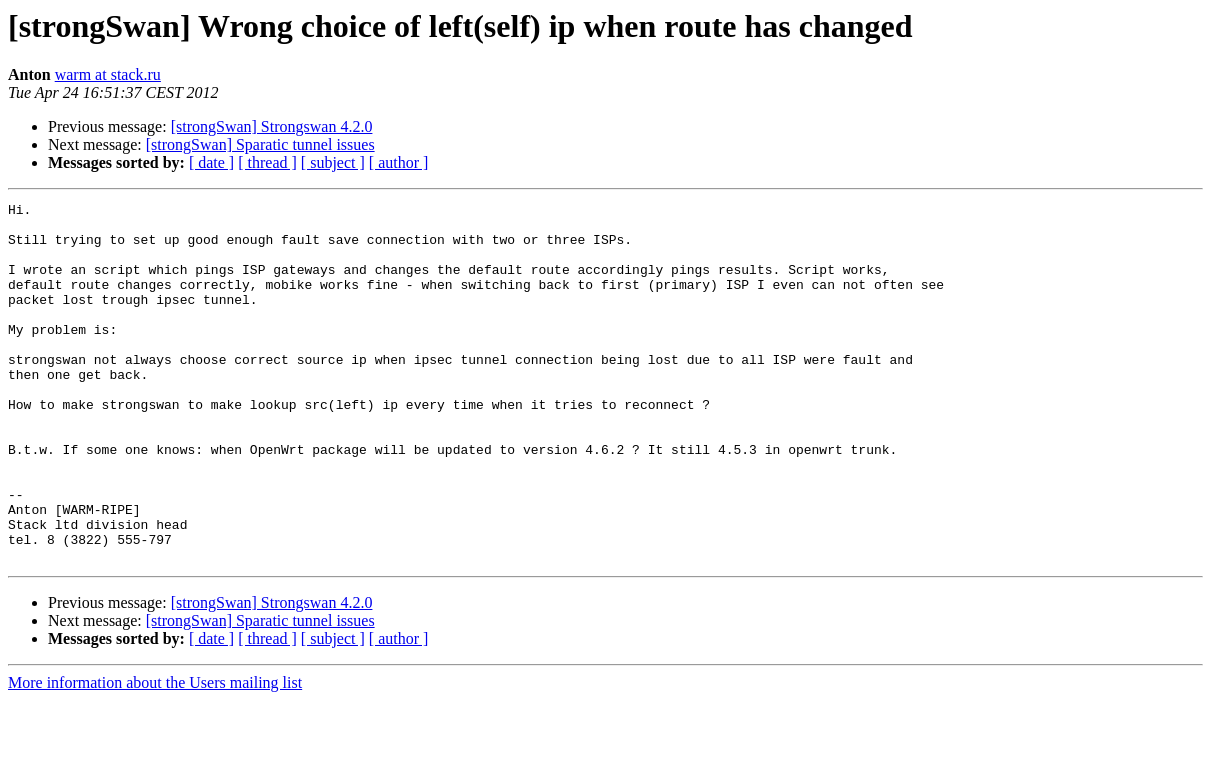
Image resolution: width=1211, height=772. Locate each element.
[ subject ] (333, 162)
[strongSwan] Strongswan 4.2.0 (272, 126)
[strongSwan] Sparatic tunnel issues (260, 144)
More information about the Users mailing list (155, 754)
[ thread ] (267, 162)
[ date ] (211, 162)
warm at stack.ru (108, 74)
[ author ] (399, 162)
